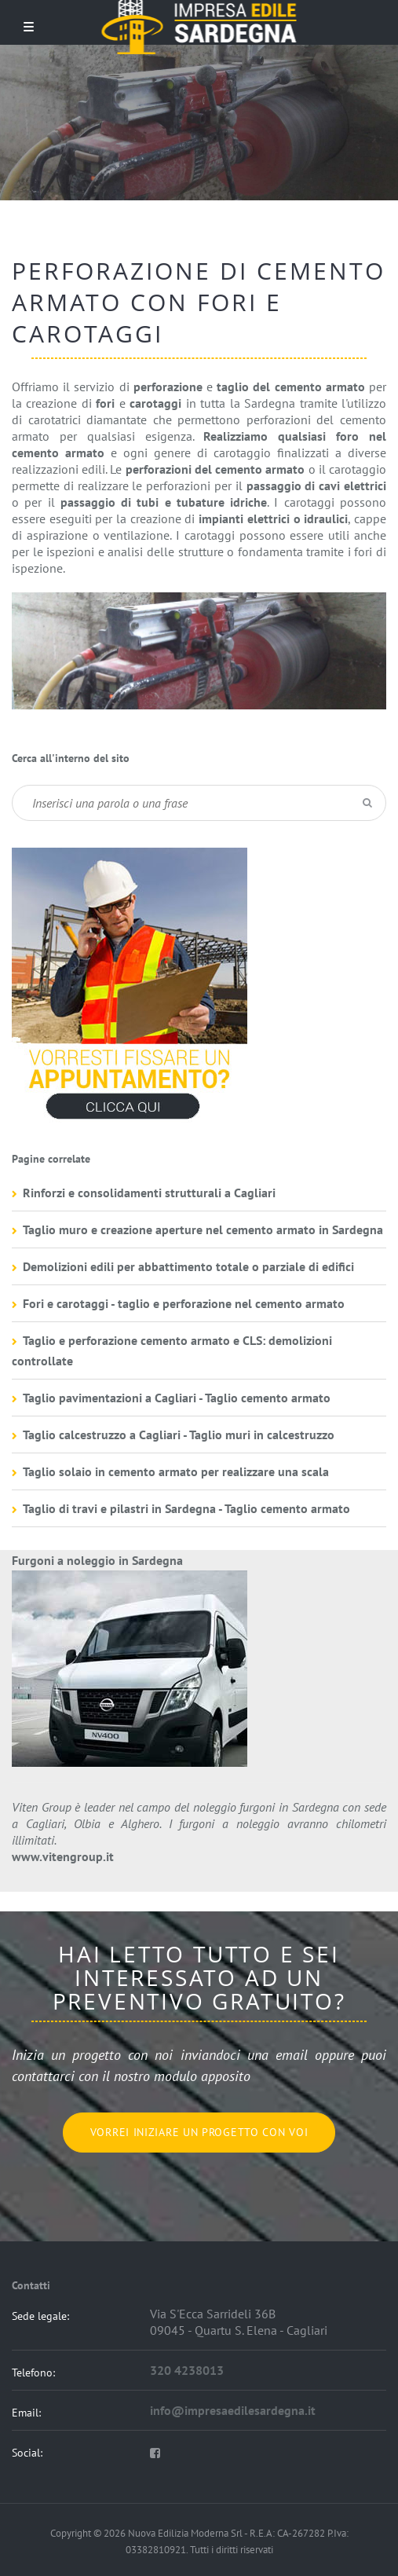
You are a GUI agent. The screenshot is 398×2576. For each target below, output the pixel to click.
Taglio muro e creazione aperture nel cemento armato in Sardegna (203, 1229)
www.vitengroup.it (63, 1856)
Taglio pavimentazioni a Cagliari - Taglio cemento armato (176, 1397)
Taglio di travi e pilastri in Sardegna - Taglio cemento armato (186, 1508)
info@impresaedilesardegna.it (233, 2410)
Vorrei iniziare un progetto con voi (199, 2132)
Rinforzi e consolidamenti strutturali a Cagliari (149, 1192)
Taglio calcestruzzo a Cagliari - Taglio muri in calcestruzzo (178, 1434)
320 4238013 (187, 2370)
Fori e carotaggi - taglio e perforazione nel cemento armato (184, 1303)
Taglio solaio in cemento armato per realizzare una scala (176, 1471)
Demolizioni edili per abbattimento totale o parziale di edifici (188, 1266)
